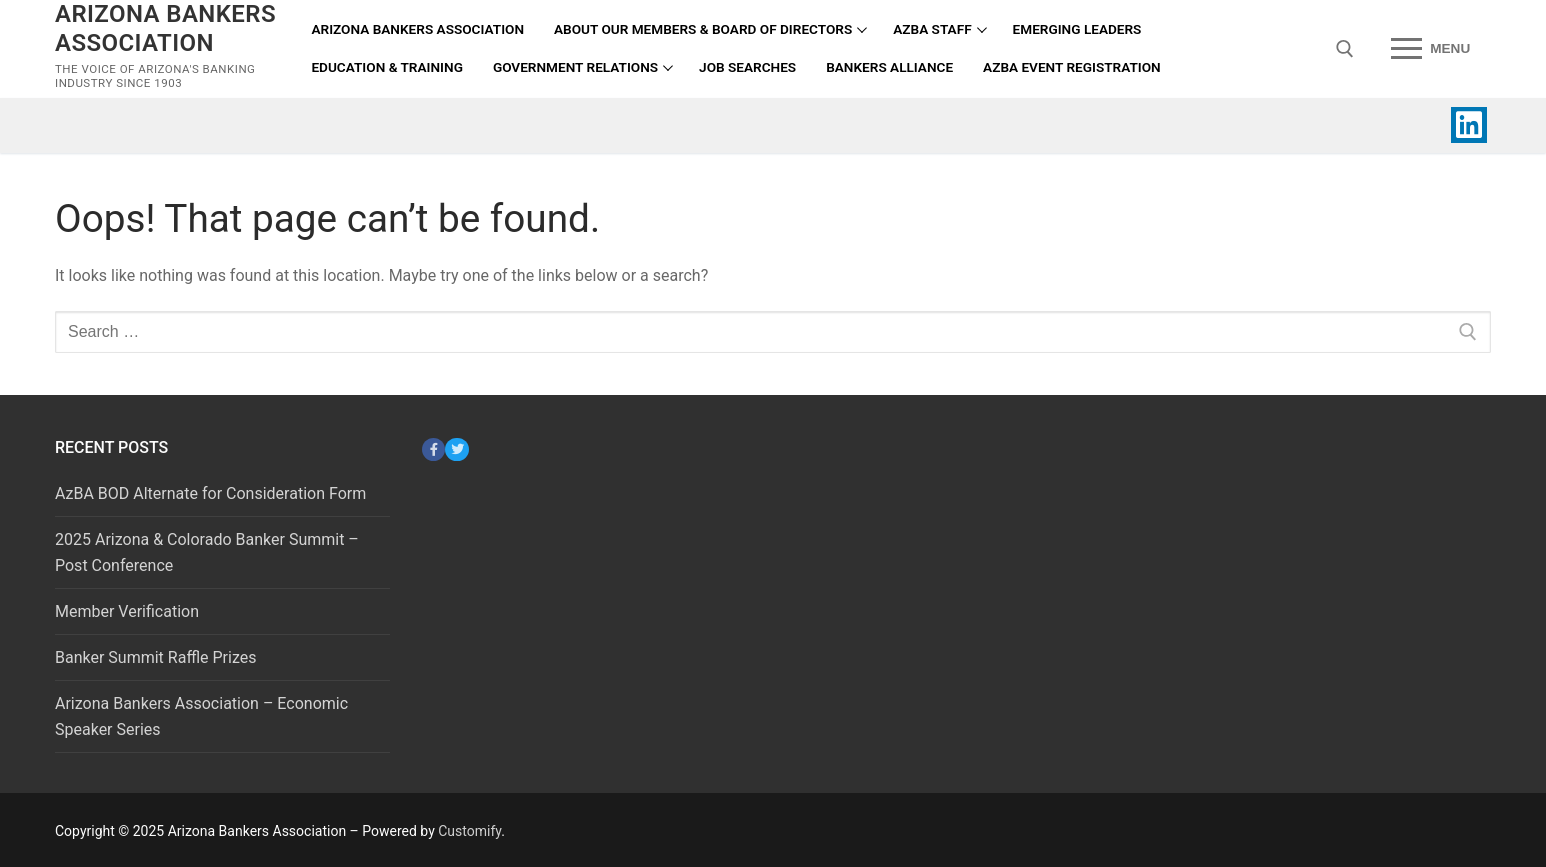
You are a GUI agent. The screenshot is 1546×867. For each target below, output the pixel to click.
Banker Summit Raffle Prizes (155, 657)
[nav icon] (1430, 49)
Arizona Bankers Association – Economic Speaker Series (201, 716)
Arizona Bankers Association (165, 28)
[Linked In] (1469, 125)
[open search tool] (1345, 49)
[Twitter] (456, 449)
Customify (469, 831)
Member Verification (127, 611)
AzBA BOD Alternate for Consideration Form (210, 493)
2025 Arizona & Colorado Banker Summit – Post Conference (207, 552)
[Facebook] (433, 449)
